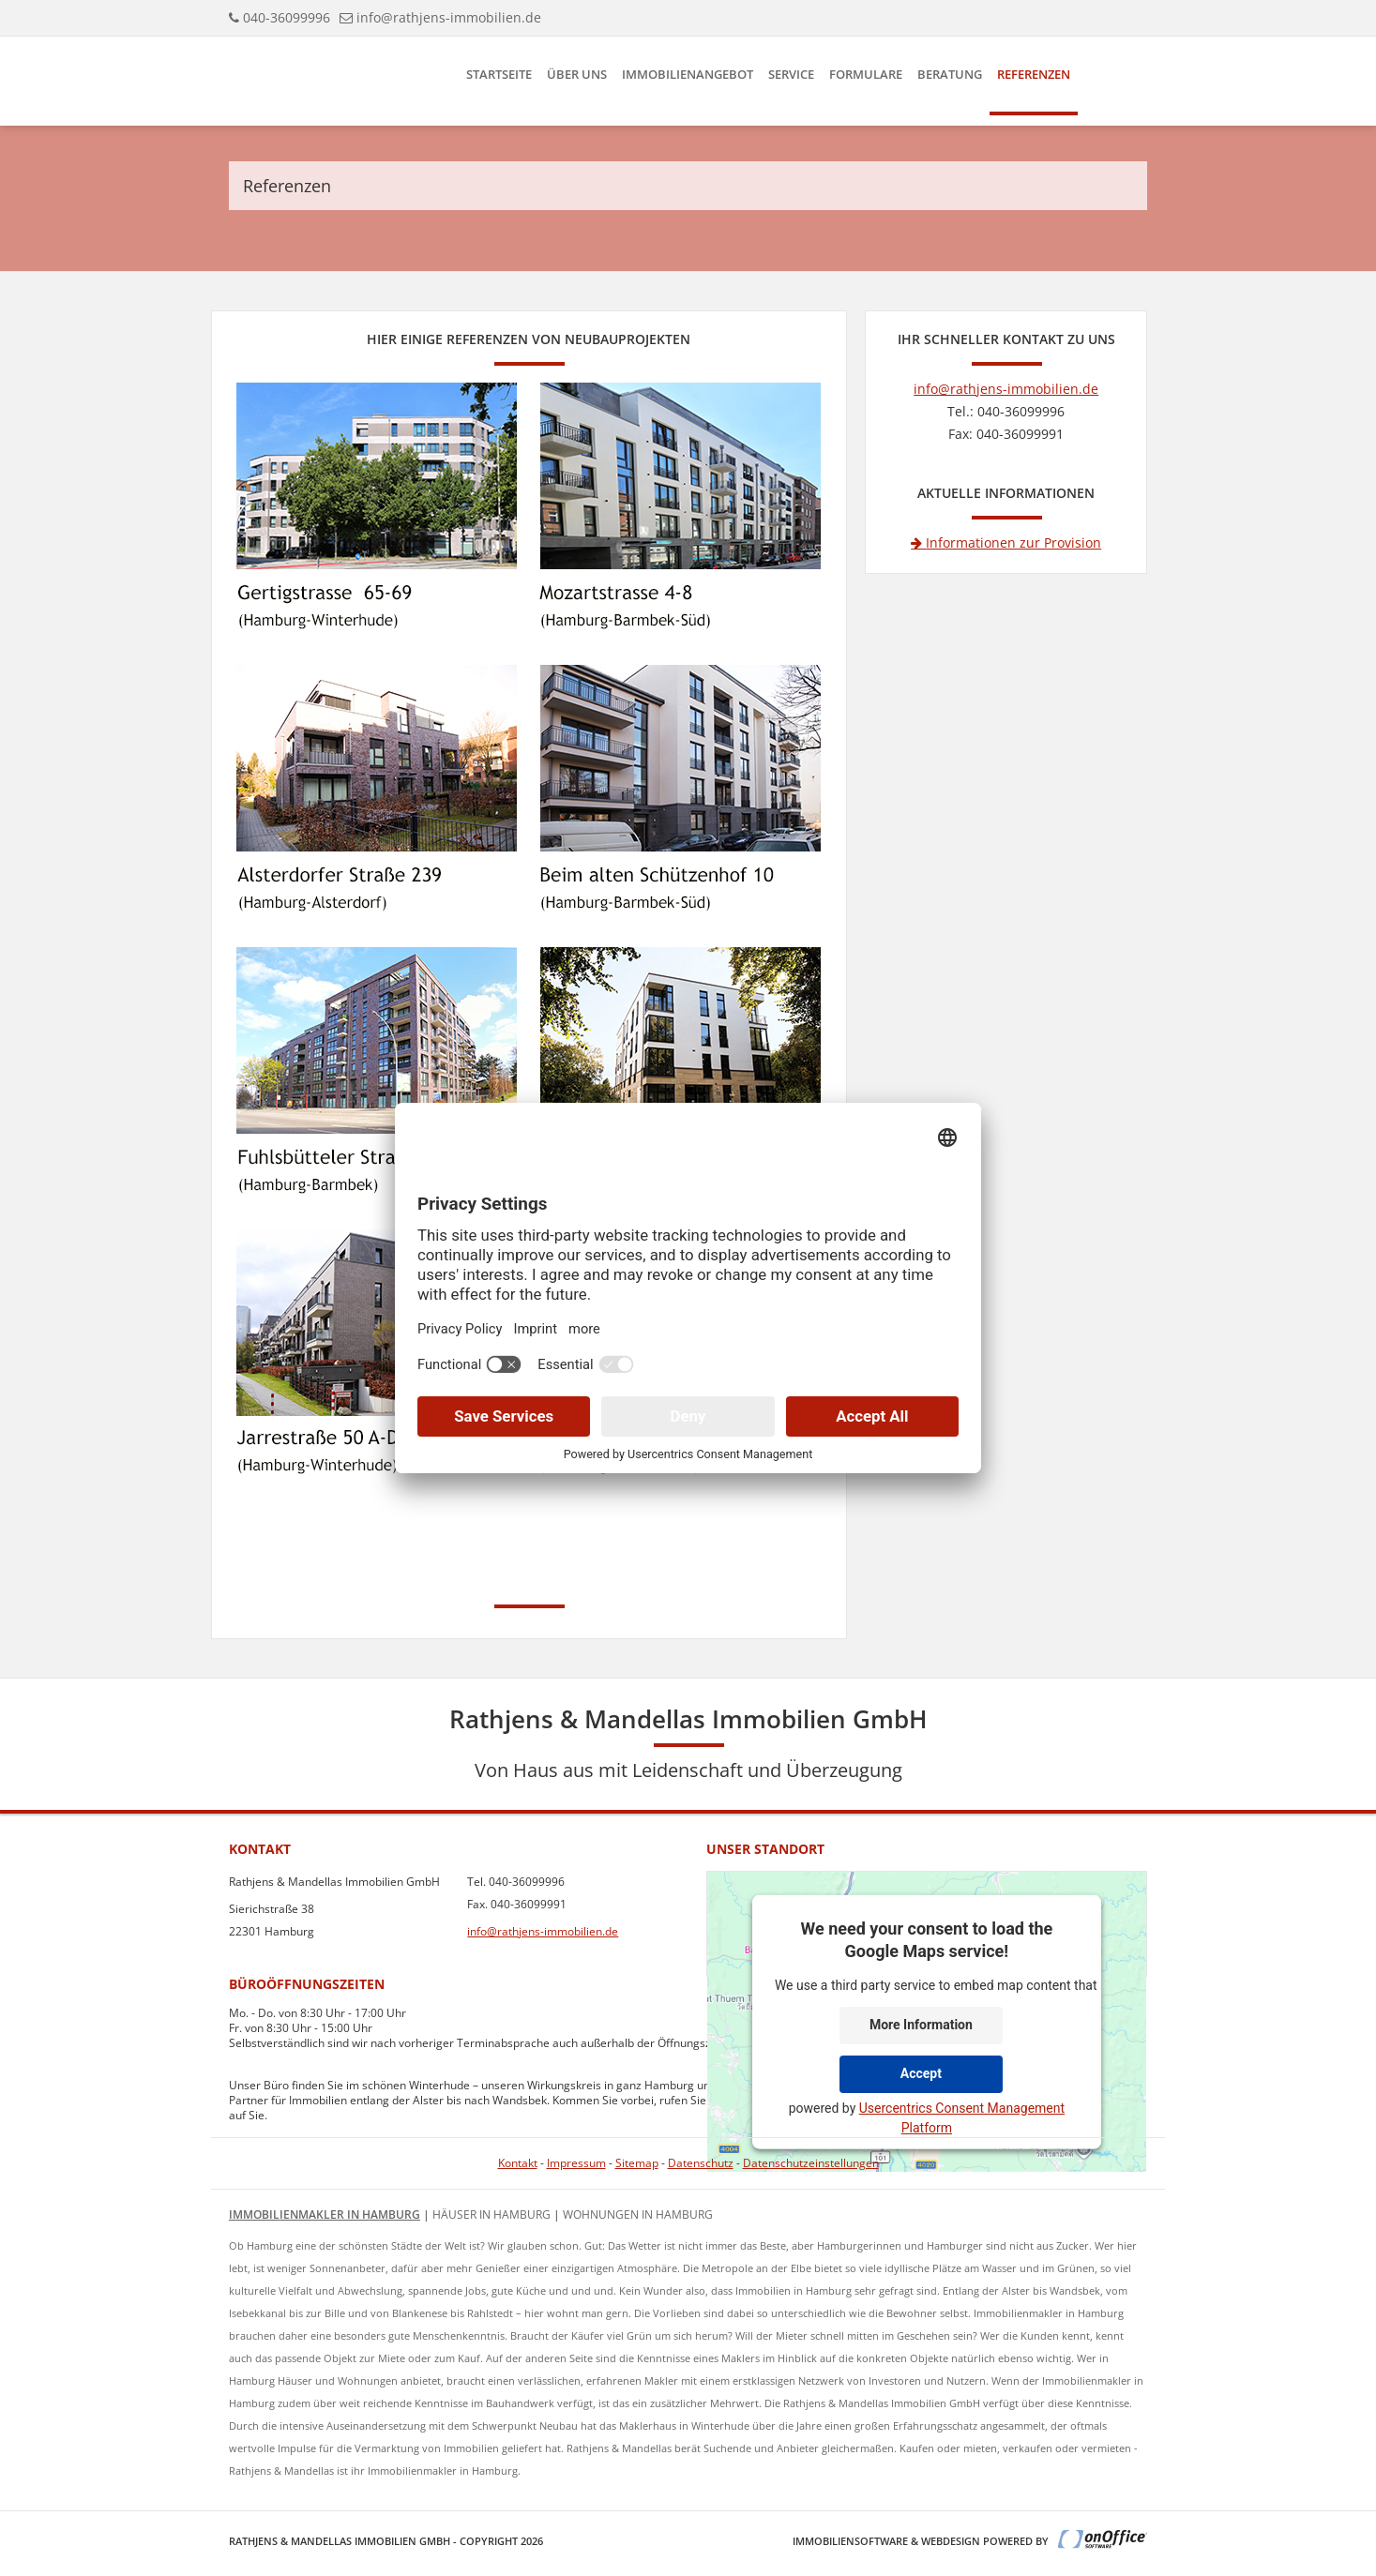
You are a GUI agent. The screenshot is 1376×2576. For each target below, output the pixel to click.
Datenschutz (700, 2163)
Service (791, 74)
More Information (921, 2024)
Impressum (576, 2163)
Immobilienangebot (687, 74)
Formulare (865, 74)
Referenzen (1033, 74)
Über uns (577, 74)
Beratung (949, 74)
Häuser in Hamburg (491, 2214)
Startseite (499, 74)
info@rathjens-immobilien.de (448, 17)
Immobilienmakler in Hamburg (324, 2214)
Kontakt (517, 2163)
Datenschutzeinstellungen (811, 2163)
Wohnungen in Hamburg (638, 2214)
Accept (921, 2073)
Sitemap (636, 2163)
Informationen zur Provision (1006, 542)
